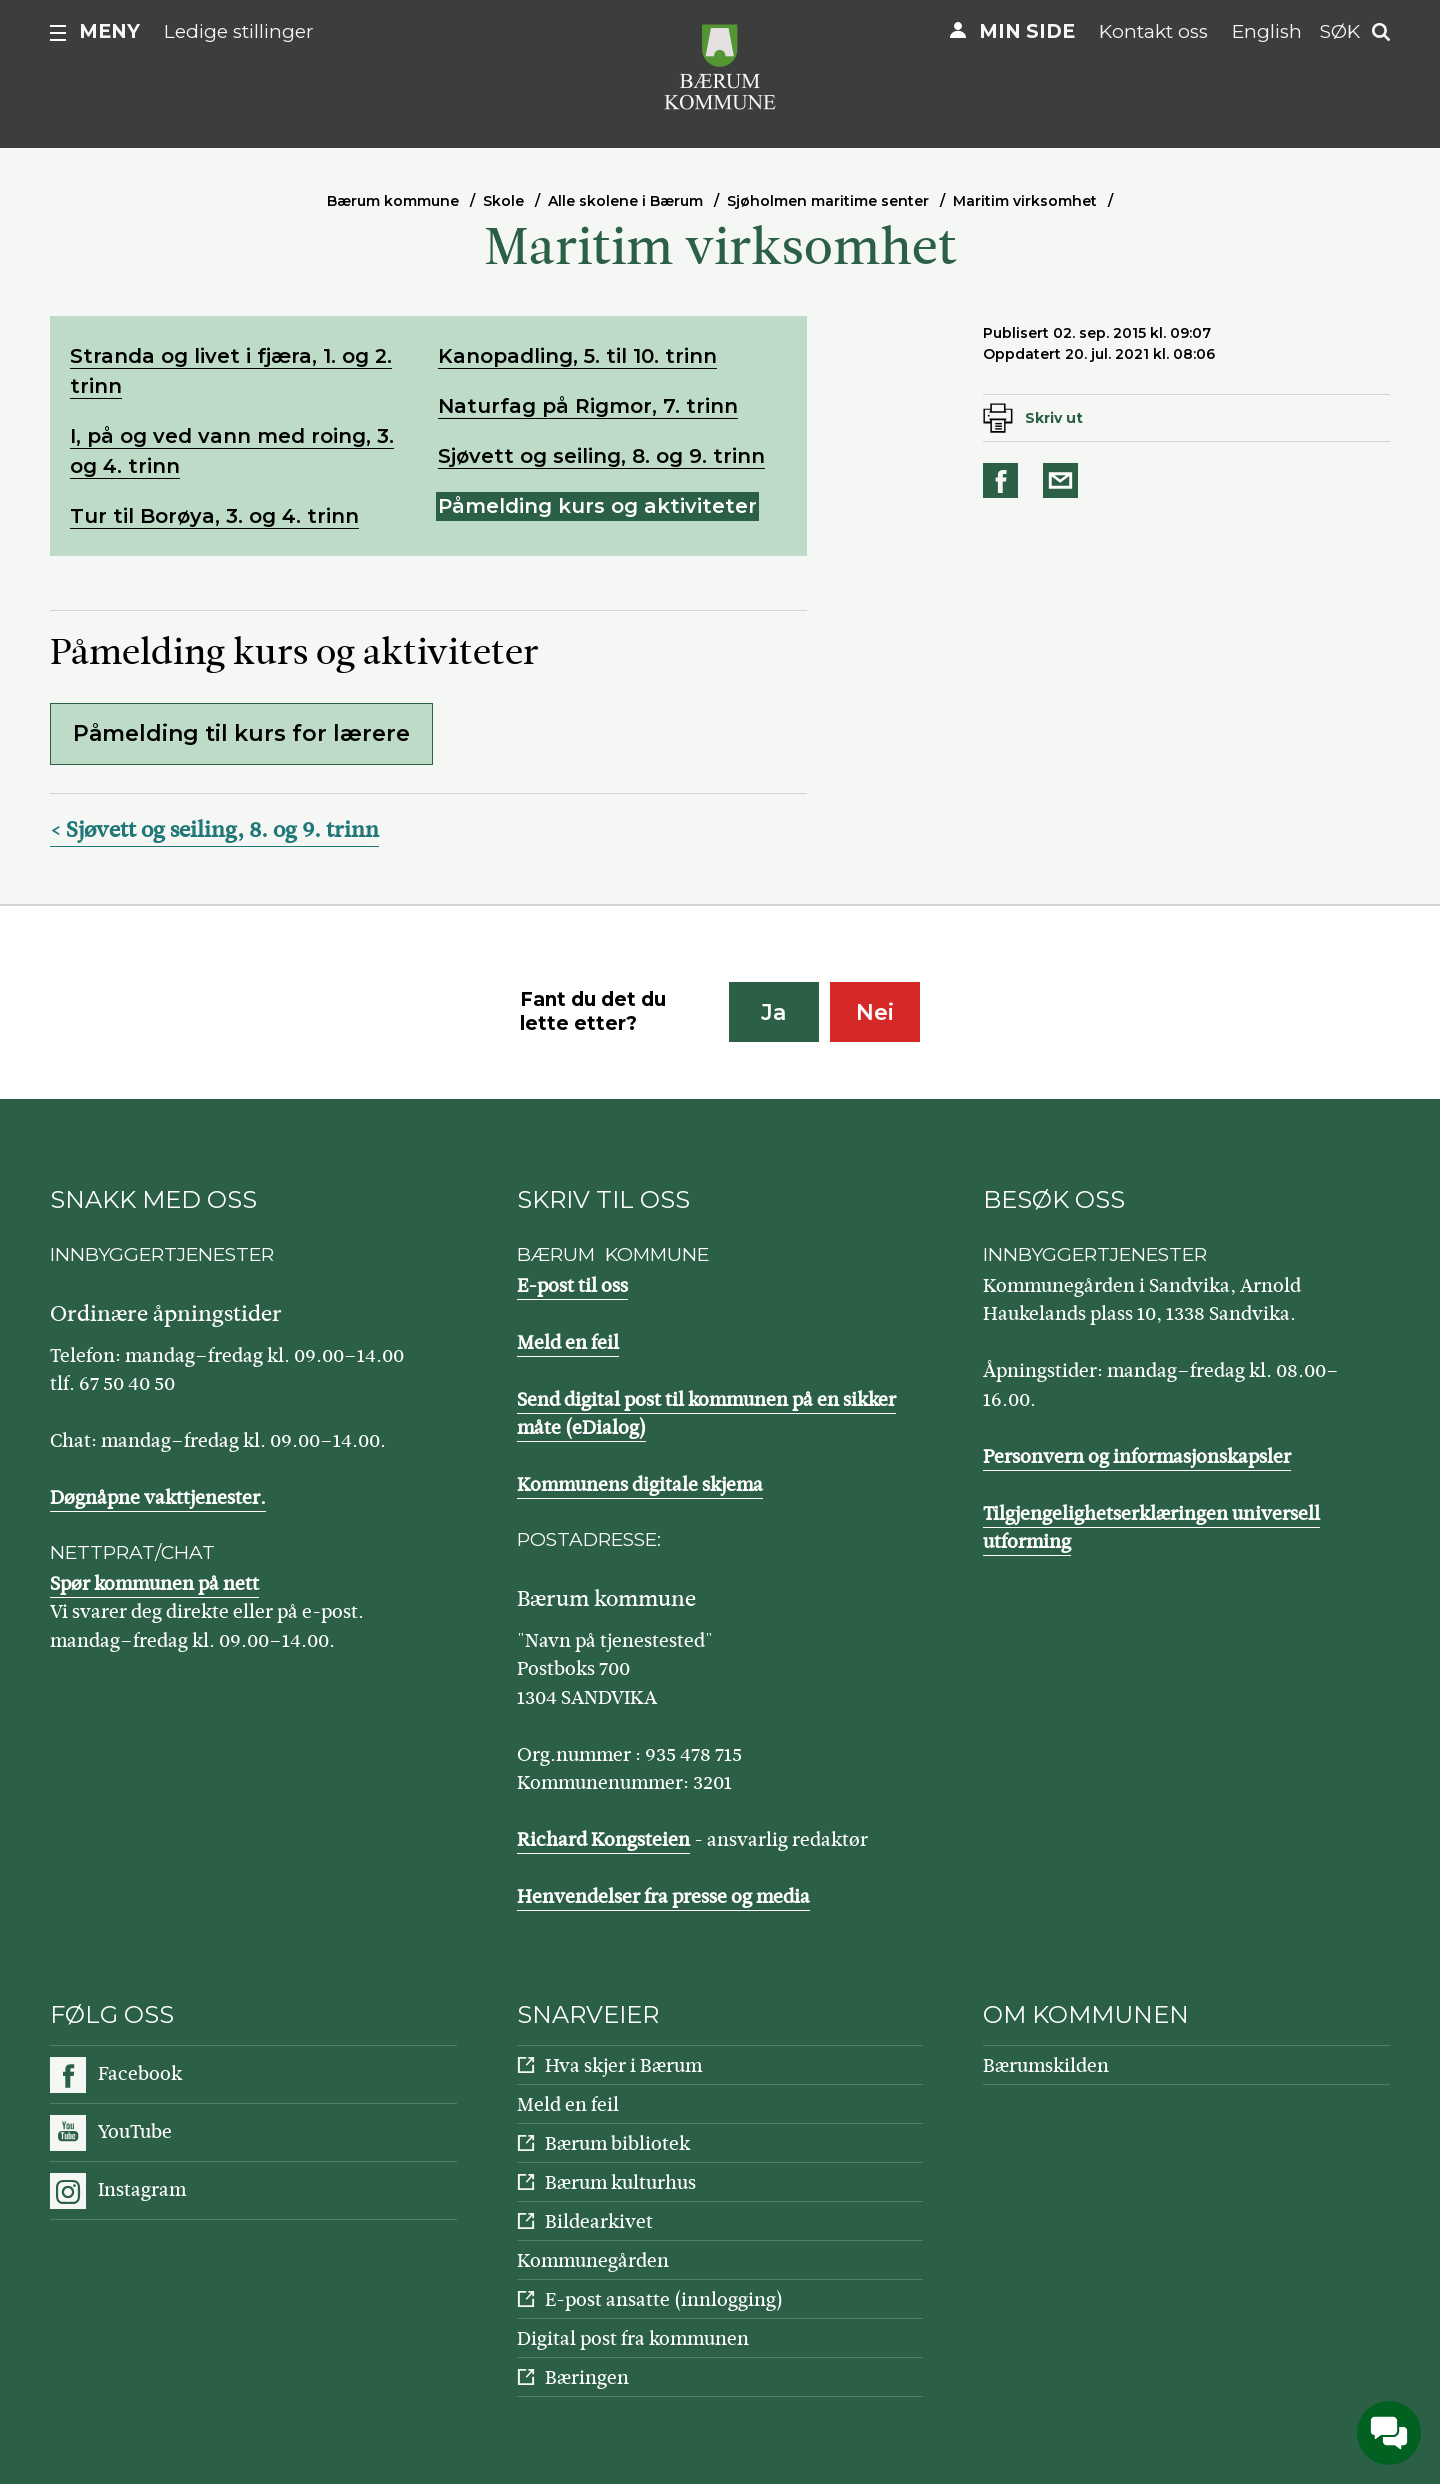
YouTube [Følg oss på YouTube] (135, 2131)
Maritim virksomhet (1025, 201)
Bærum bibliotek (617, 2143)
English (1267, 31)
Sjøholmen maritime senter (828, 201)
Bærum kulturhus (620, 2182)
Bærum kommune (393, 201)
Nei (875, 1012)
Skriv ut (1054, 418)
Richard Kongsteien (603, 1839)
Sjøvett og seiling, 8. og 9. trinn (601, 456)
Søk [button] (1340, 31)
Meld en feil (568, 1342)
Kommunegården (593, 2260)
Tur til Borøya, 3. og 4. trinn (214, 516)
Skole (503, 201)
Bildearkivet (599, 2221)
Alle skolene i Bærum (625, 201)
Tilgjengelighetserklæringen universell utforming (1151, 1528)
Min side (1027, 31)
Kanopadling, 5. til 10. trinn (577, 356)
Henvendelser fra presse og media (663, 1896)
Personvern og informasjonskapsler (1137, 1456)
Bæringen (587, 2377)
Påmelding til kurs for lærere (241, 733)
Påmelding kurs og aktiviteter (597, 506)
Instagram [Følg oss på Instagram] (142, 2189)
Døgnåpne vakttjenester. (158, 1497)
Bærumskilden (1046, 2065)
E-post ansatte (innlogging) (664, 2299)
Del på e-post (1064, 480)
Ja (773, 1012)
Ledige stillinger (239, 31)
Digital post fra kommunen (633, 2338)
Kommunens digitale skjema (640, 1484)
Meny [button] (109, 31)
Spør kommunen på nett (154, 1583)
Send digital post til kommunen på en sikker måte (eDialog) (706, 1414)
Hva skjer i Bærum (623, 2065)
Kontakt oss (1153, 31)
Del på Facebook (1004, 480)
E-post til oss (572, 1285)
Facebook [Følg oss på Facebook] (140, 2073)
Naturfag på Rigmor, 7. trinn (588, 406)
